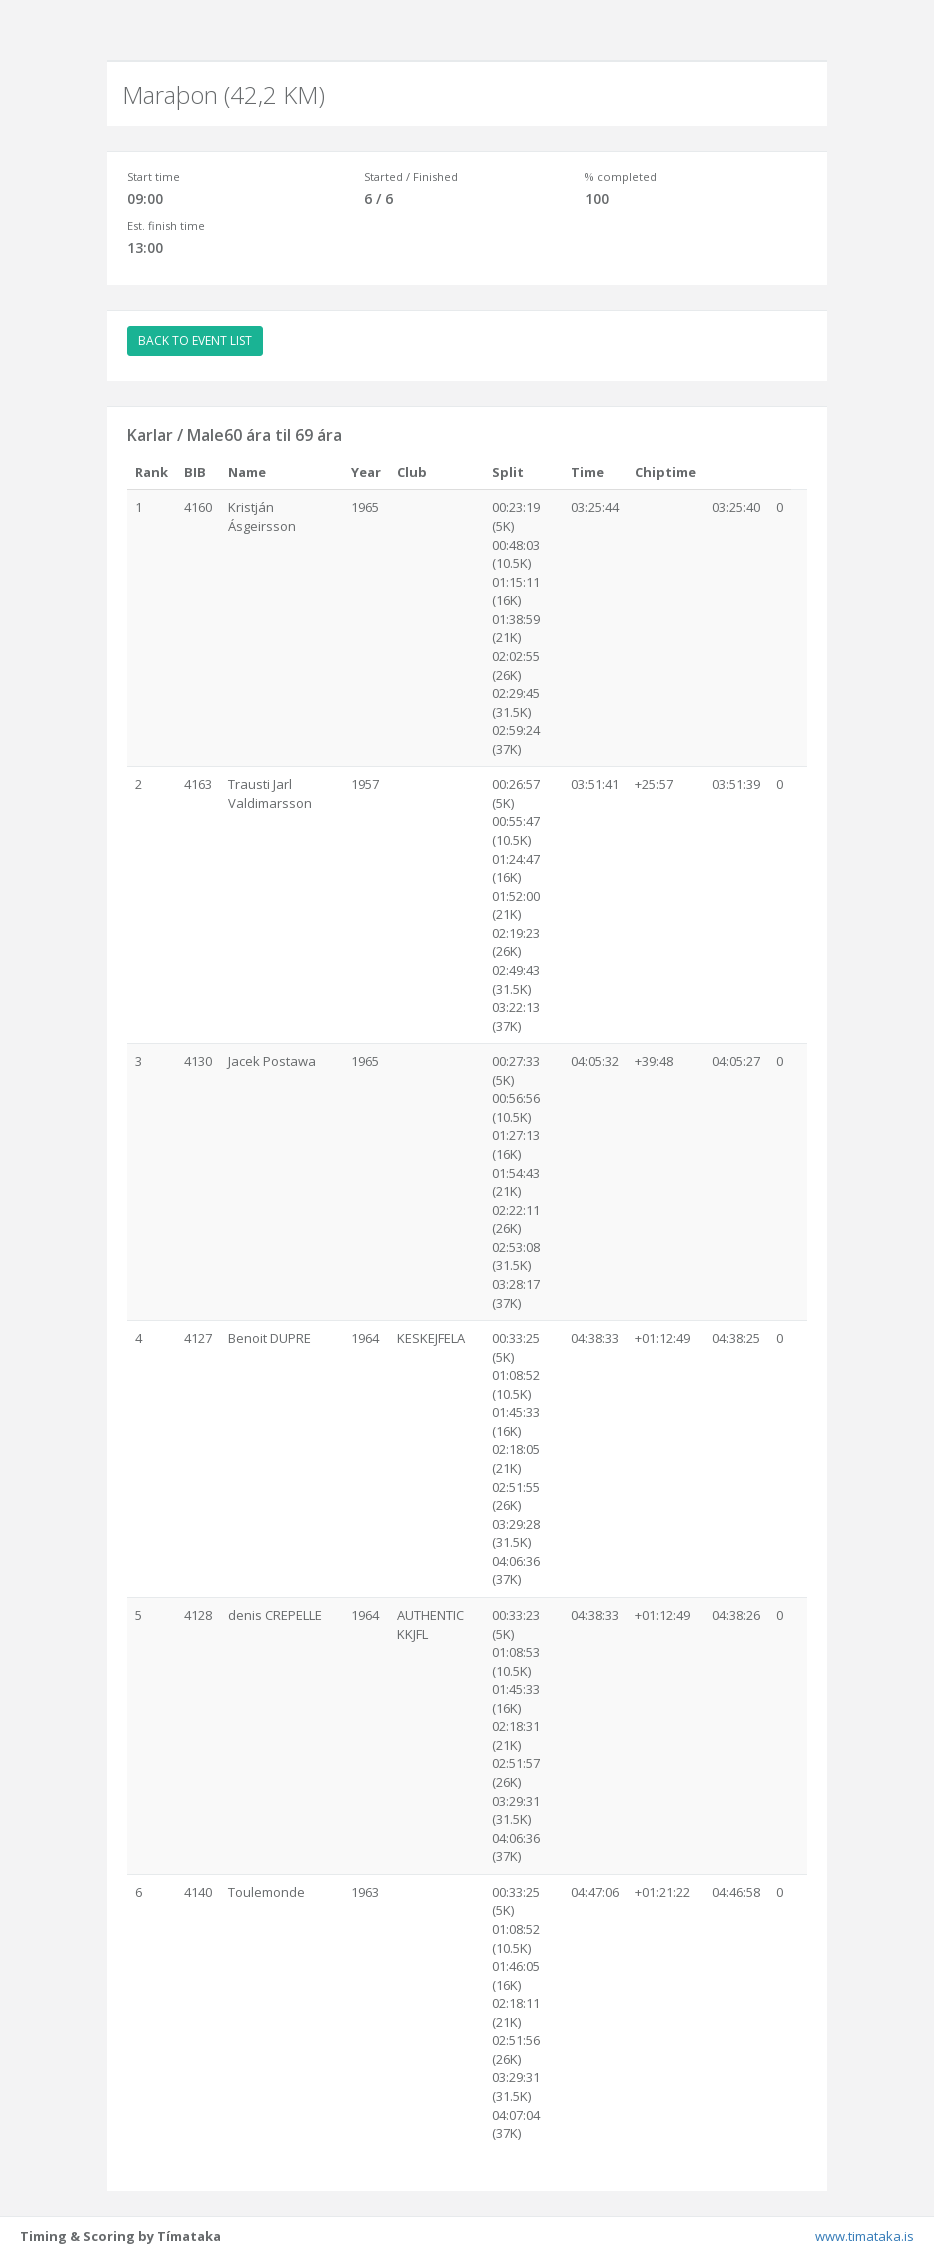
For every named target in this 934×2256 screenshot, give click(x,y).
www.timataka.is (864, 2236)
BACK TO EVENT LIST (195, 340)
